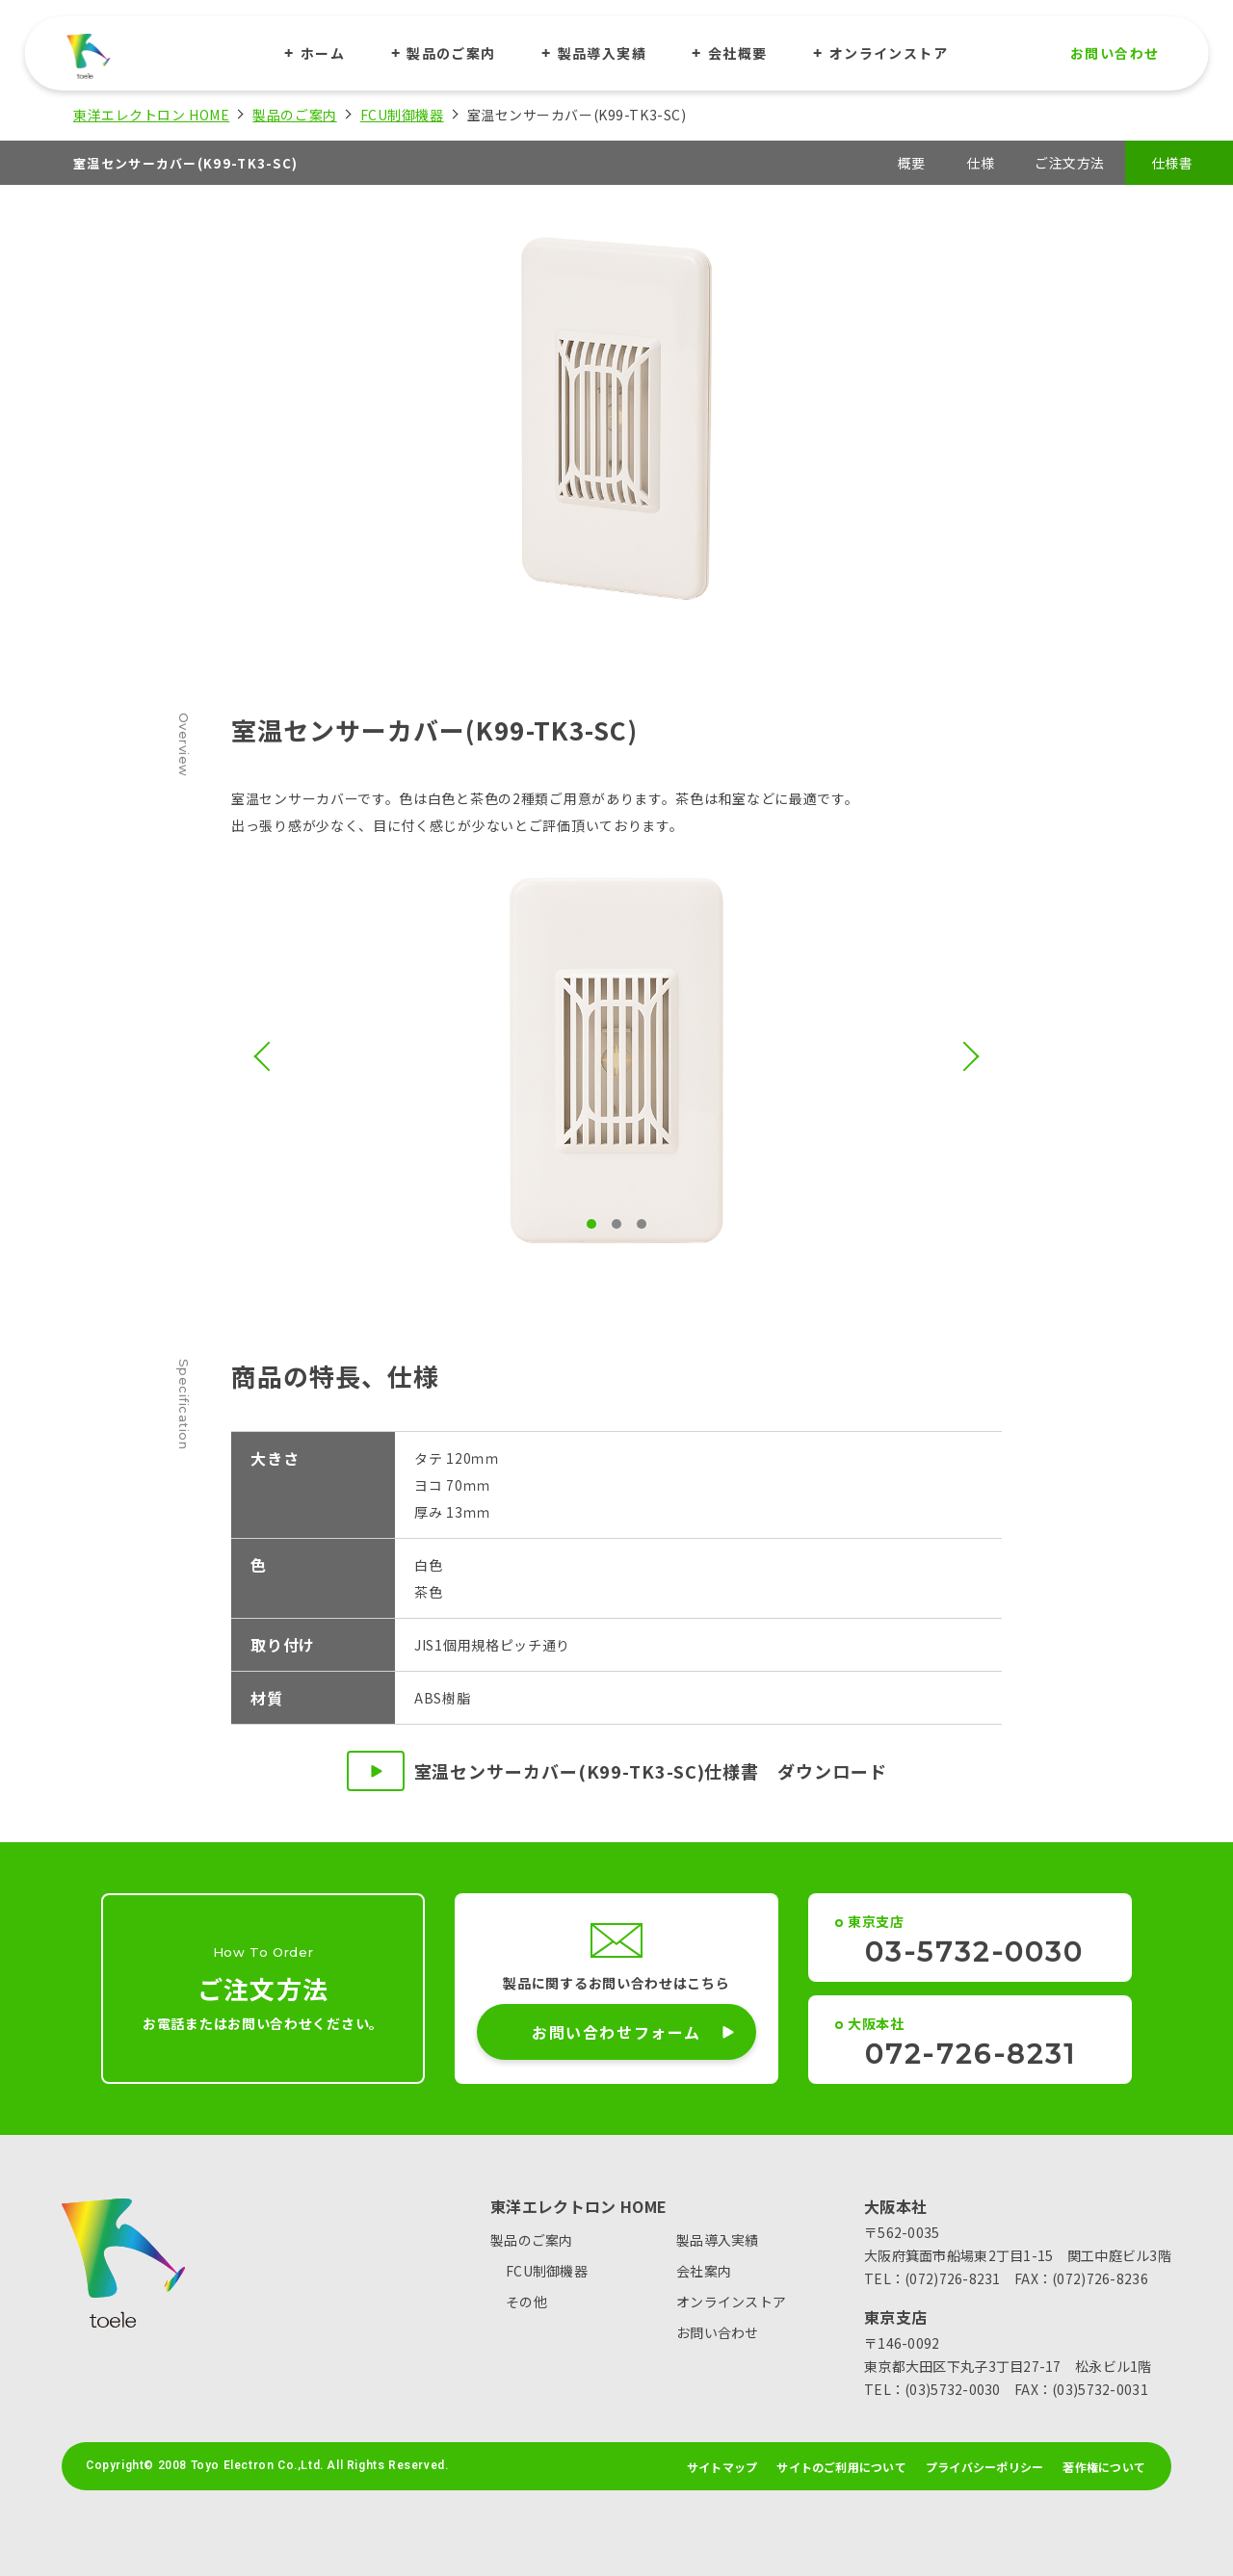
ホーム (323, 53)
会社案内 (703, 2270)
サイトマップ (722, 2467)
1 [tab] (591, 1224)
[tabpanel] (616, 1060)
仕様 (980, 162)
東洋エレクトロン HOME (151, 114)
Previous (268, 1056)
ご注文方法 (1070, 162)
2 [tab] (616, 1224)
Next (964, 1056)
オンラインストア (888, 53)
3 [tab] (641, 1224)
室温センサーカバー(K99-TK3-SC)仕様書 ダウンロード (617, 1771)
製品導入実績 (602, 53)
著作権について (1103, 2467)
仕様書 (1172, 162)
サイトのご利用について (841, 2467)
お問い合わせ (1114, 53)
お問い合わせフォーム (630, 2031)
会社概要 (738, 53)
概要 (912, 162)
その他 (526, 2301)
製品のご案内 (451, 53)
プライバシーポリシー (984, 2467)
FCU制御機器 (402, 114)
